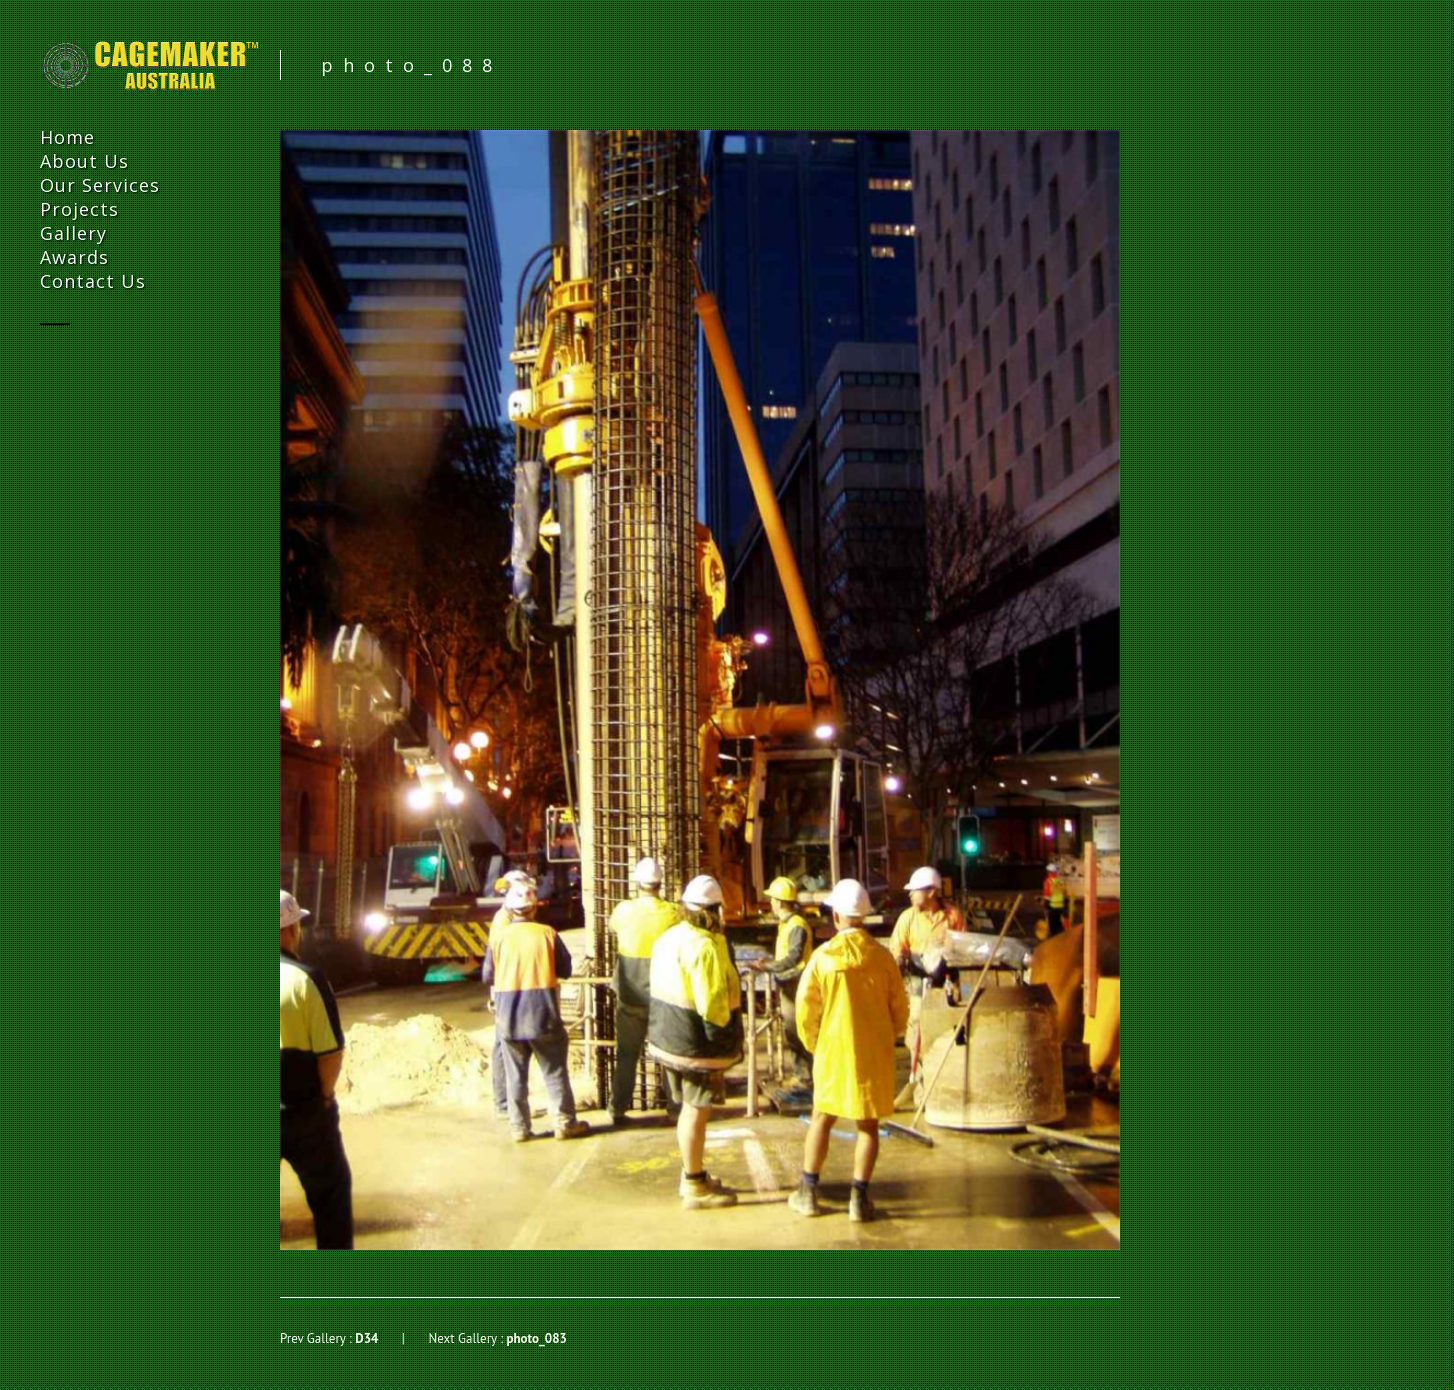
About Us (84, 161)
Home (67, 137)
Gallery (73, 233)
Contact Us (93, 281)
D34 (366, 1338)
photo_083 (536, 1338)
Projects (79, 209)
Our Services (100, 185)
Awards (74, 257)
